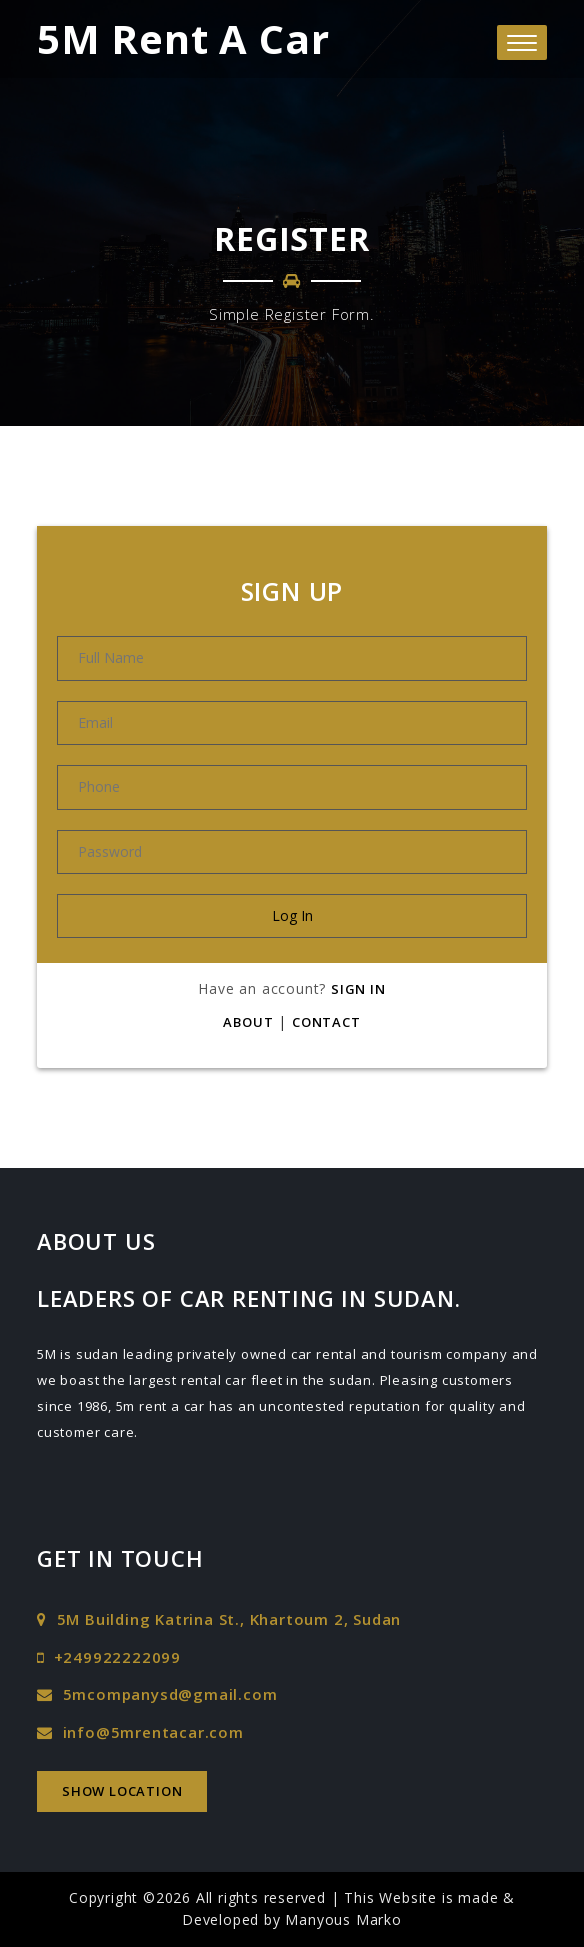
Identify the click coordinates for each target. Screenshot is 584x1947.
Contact (326, 1022)
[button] (522, 42)
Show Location (122, 1791)
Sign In (358, 989)
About (248, 1022)
